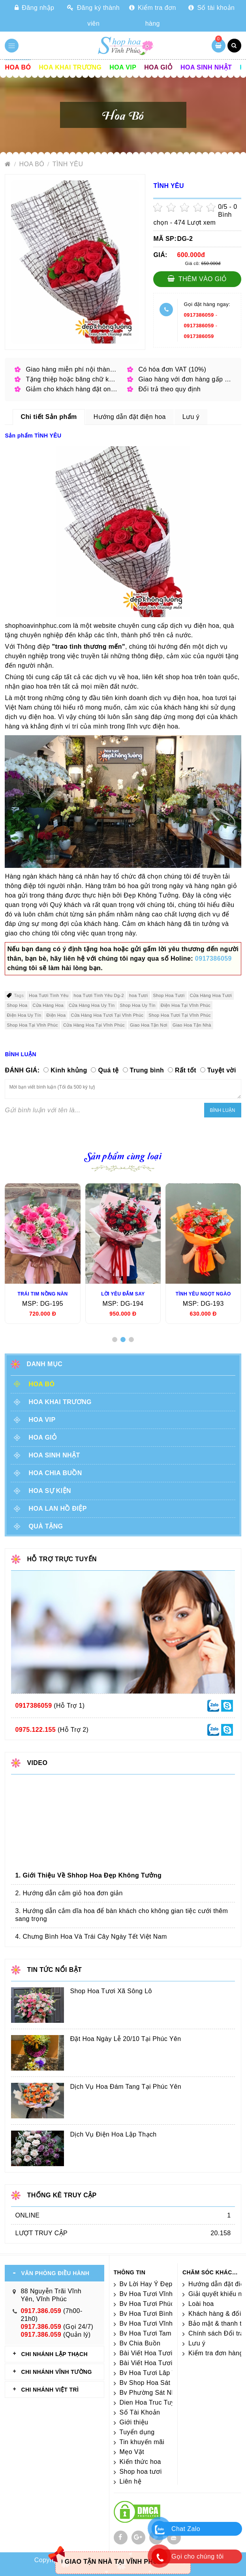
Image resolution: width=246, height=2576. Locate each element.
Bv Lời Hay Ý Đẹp (146, 2284)
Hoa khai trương (70, 67)
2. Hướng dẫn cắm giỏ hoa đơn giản (68, 1893)
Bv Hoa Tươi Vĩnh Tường (157, 2323)
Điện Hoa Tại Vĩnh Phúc (185, 1005)
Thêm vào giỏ (197, 278)
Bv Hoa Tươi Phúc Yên (154, 2303)
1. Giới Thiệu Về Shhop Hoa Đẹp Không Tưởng (88, 1875)
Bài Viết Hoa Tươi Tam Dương (164, 2353)
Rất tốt (185, 1070)
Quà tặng (45, 1526)
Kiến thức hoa (140, 2461)
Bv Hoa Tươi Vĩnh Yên (153, 2294)
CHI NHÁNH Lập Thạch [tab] (54, 2354)
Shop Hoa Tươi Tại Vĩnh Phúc (179, 1015)
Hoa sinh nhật (206, 67)
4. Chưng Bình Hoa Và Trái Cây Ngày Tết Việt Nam (91, 1936)
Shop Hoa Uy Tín (138, 1005)
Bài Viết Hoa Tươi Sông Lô (159, 2363)
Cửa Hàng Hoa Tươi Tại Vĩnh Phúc (107, 1015)
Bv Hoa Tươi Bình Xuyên (156, 2313)
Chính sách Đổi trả (216, 2333)
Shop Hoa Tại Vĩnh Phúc (32, 1025)
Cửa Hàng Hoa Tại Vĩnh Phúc (94, 1025)
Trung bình (147, 1070)
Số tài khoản (211, 7)
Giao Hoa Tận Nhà (192, 1025)
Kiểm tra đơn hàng (152, 15)
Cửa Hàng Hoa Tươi (211, 995)
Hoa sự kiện (49, 1490)
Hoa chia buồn (55, 1473)
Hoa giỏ (158, 67)
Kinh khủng (69, 1070)
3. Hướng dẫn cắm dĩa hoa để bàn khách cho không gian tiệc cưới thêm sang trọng (121, 1915)
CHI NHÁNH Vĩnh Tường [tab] (56, 2372)
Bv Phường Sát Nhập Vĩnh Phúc (167, 2392)
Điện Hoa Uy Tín (24, 1015)
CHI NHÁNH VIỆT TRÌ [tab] (50, 2389)
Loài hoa (201, 2303)
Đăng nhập (34, 7)
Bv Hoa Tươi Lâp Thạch (155, 2372)
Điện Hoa (56, 1015)
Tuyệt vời (221, 1070)
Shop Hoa (17, 1005)
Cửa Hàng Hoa (48, 1005)
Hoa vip (122, 67)
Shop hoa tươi (141, 2471)
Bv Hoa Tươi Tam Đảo (153, 2333)
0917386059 (199, 315)
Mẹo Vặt (132, 2451)
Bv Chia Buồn (140, 2343)
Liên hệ (130, 2481)
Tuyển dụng (137, 2432)
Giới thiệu (134, 2422)
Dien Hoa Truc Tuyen (151, 2402)
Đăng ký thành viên (93, 15)
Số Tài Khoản (140, 2412)
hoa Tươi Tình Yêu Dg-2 (99, 995)
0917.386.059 (41, 2311)
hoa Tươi (138, 995)
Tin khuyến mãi (142, 2442)
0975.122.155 (35, 1729)
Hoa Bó (18, 67)
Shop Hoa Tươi (169, 995)
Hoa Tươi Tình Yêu (48, 995)
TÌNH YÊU (68, 164)
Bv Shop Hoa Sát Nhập (154, 2382)
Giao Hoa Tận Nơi (148, 1025)
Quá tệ (108, 1070)
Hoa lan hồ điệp (57, 1508)
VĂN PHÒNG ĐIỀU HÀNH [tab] (55, 2273)
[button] (114, 1339)
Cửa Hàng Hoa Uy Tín (92, 1005)
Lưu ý (196, 2343)
